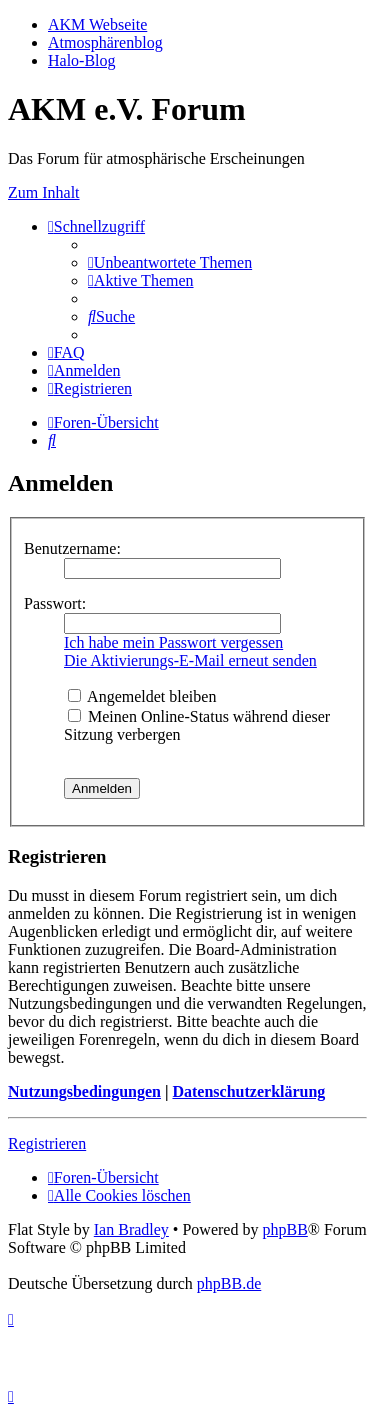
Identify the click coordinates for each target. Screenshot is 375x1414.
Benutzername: (72, 548)
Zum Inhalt (44, 192)
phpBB (284, 1229)
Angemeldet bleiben (142, 696)
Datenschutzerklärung (248, 1091)
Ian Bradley (131, 1229)
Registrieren (47, 1143)
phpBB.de (229, 1283)
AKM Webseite (97, 24)
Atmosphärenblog (105, 42)
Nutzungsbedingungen (84, 1091)
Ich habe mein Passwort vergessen (173, 642)
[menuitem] (170, 262)
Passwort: (55, 603)
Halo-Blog (82, 60)
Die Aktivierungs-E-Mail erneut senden (190, 660)
